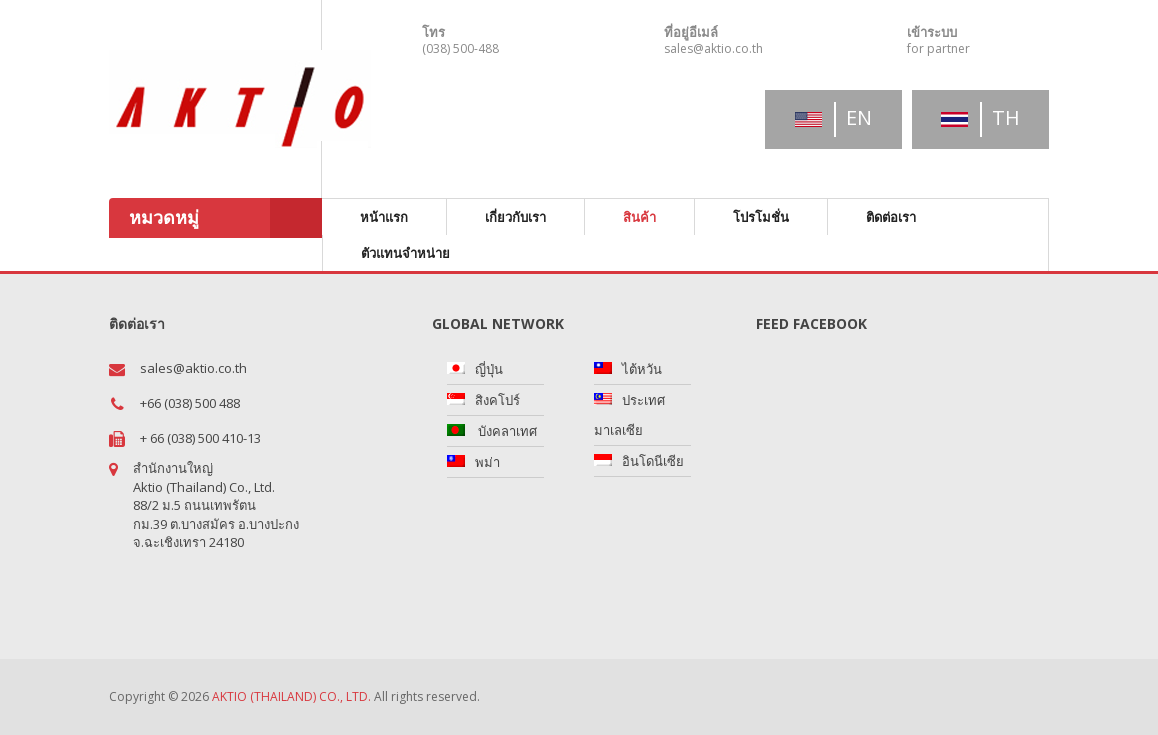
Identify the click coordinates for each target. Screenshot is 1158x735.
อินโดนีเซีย (653, 461)
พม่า (487, 462)
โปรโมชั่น (761, 217)
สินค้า (639, 217)
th (980, 117)
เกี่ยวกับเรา (515, 217)
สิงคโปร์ (497, 400)
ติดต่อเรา (891, 217)
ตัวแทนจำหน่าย (405, 253)
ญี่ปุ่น (489, 369)
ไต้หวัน (642, 369)
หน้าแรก (384, 217)
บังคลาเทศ (506, 431)
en (833, 117)
